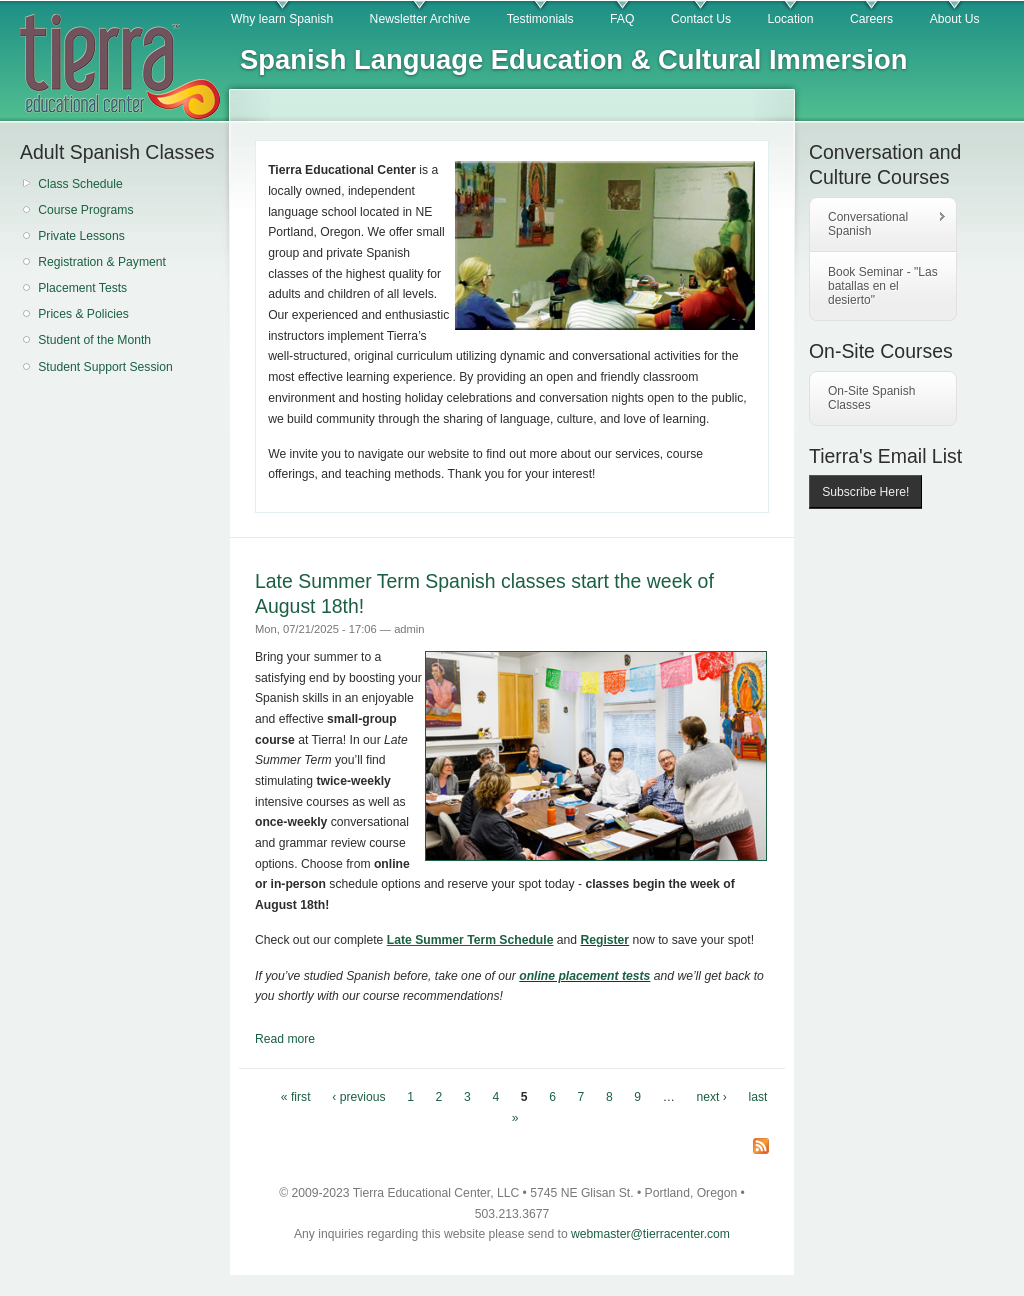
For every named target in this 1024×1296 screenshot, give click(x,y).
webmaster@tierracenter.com (650, 1234)
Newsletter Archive (420, 19)
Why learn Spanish (282, 19)
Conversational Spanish (878, 224)
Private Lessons (81, 236)
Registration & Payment (102, 262)
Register (604, 940)
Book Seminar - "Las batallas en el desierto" (883, 286)
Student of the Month (94, 340)
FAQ (622, 19)
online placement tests (584, 976)
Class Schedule (80, 184)
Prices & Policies (83, 314)
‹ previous (358, 1097)
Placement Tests (82, 288)
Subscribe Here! (865, 492)
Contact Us (701, 19)
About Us (955, 19)
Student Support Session (105, 367)
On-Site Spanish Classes (871, 398)
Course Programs (85, 210)
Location (791, 19)
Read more (285, 1039)
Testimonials (540, 19)
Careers (871, 19)
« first (296, 1097)
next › (712, 1097)
